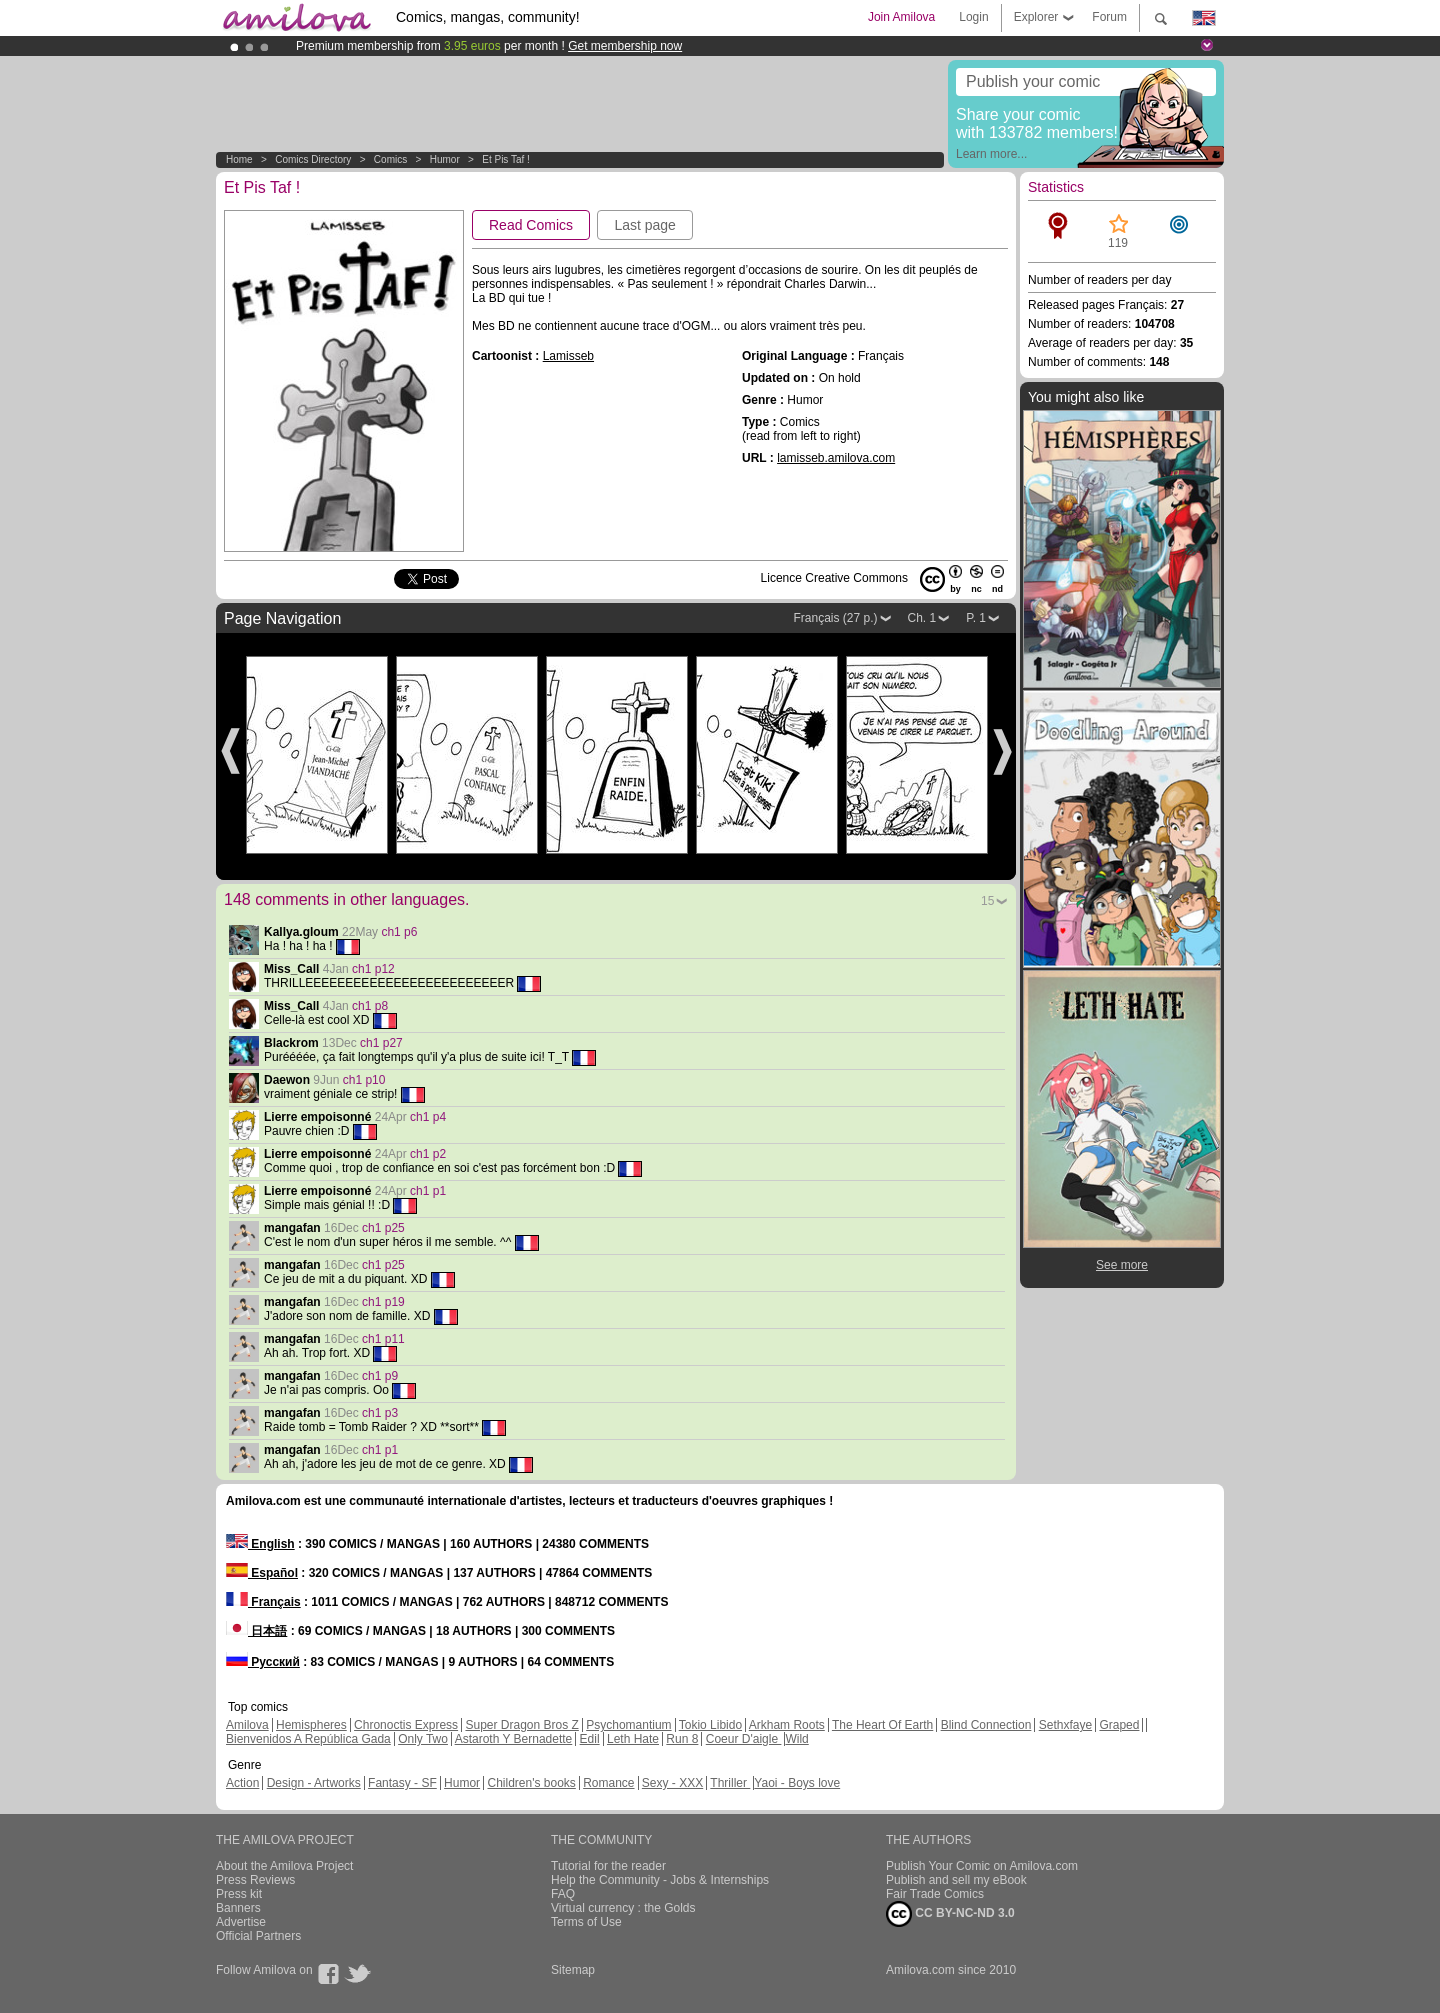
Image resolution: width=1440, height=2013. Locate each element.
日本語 (256, 1631)
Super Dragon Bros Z (521, 1725)
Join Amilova (901, 17)
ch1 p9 (380, 1376)
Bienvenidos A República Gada (308, 1739)
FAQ (563, 1894)
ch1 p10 (364, 1080)
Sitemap (573, 1970)
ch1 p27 (381, 1043)
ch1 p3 (380, 1413)
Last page (645, 225)
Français (263, 1602)
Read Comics (531, 225)
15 (987, 901)
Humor (445, 159)
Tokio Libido (710, 1725)
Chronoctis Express (406, 1725)
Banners (238, 1908)
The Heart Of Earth (882, 1725)
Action (242, 1783)
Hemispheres (311, 1725)
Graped (1119, 1725)
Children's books (531, 1783)
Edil (590, 1739)
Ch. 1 (922, 618)
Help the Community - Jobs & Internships (660, 1880)
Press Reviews (255, 1880)
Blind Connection (986, 1725)
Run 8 (682, 1739)
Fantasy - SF (402, 1783)
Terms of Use (586, 1922)
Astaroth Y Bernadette (514, 1739)
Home (239, 159)
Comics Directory (313, 159)
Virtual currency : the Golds (623, 1908)
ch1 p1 (428, 1191)
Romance (608, 1783)
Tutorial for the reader (608, 1866)
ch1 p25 (383, 1228)
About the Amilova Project (284, 1866)
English (260, 1544)
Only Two (423, 1739)
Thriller (730, 1783)
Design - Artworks (314, 1783)
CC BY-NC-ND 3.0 (950, 1914)
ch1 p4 (428, 1117)
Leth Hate (633, 1739)
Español (262, 1573)
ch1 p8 (370, 1006)
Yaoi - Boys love (797, 1783)
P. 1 (976, 618)
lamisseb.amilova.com (836, 458)
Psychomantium (628, 1725)
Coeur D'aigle (744, 1739)
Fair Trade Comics (935, 1894)
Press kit (239, 1894)
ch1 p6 (399, 932)
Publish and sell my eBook (956, 1880)
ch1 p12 (373, 969)
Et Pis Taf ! (506, 159)
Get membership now (625, 46)
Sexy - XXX (672, 1783)
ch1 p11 (383, 1339)
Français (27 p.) (835, 618)
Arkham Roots (787, 1725)
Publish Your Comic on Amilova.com (982, 1866)
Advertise (241, 1922)
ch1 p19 (383, 1302)
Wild (796, 1739)
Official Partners (258, 1936)
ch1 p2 (428, 1154)
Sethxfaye (1065, 1725)
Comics (390, 159)
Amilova (247, 1725)
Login (973, 17)
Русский (263, 1662)
